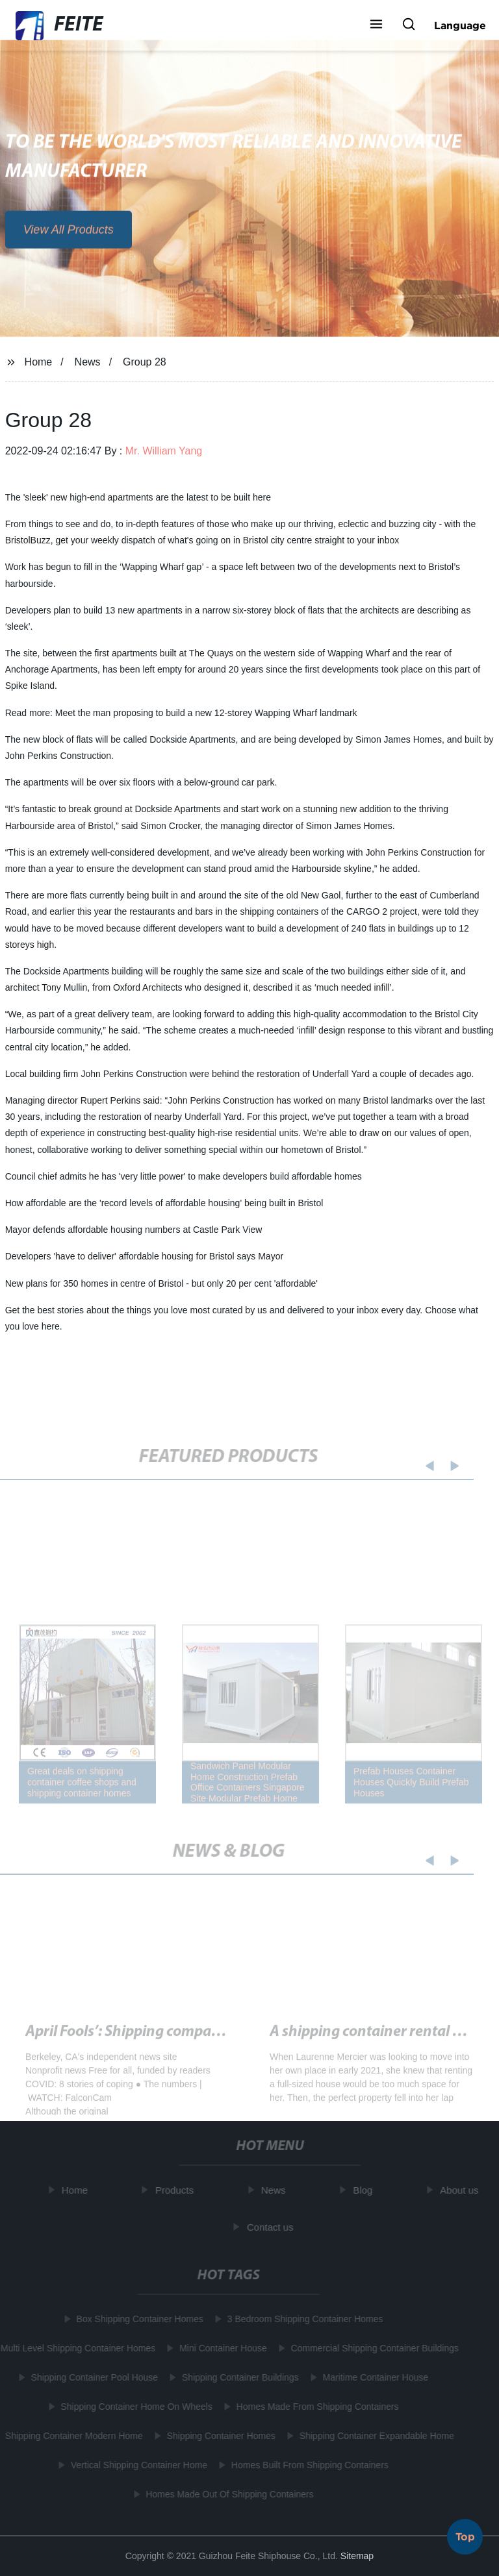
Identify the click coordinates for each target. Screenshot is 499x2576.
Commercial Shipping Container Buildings (373, 2348)
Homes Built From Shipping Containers (308, 2465)
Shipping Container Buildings (238, 2377)
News (88, 361)
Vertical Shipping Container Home (137, 2465)
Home (39, 361)
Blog (364, 2190)
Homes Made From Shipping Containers (316, 2406)
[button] (376, 25)
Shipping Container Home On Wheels (135, 2406)
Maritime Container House (374, 2377)
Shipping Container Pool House (92, 2377)
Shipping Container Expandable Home (375, 2436)
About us (461, 2190)
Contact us (272, 2227)
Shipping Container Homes (219, 2436)
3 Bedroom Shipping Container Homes (303, 2319)
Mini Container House (221, 2348)
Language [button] (460, 25)
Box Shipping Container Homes (138, 2319)
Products (176, 2190)
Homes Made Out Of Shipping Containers (228, 2494)
